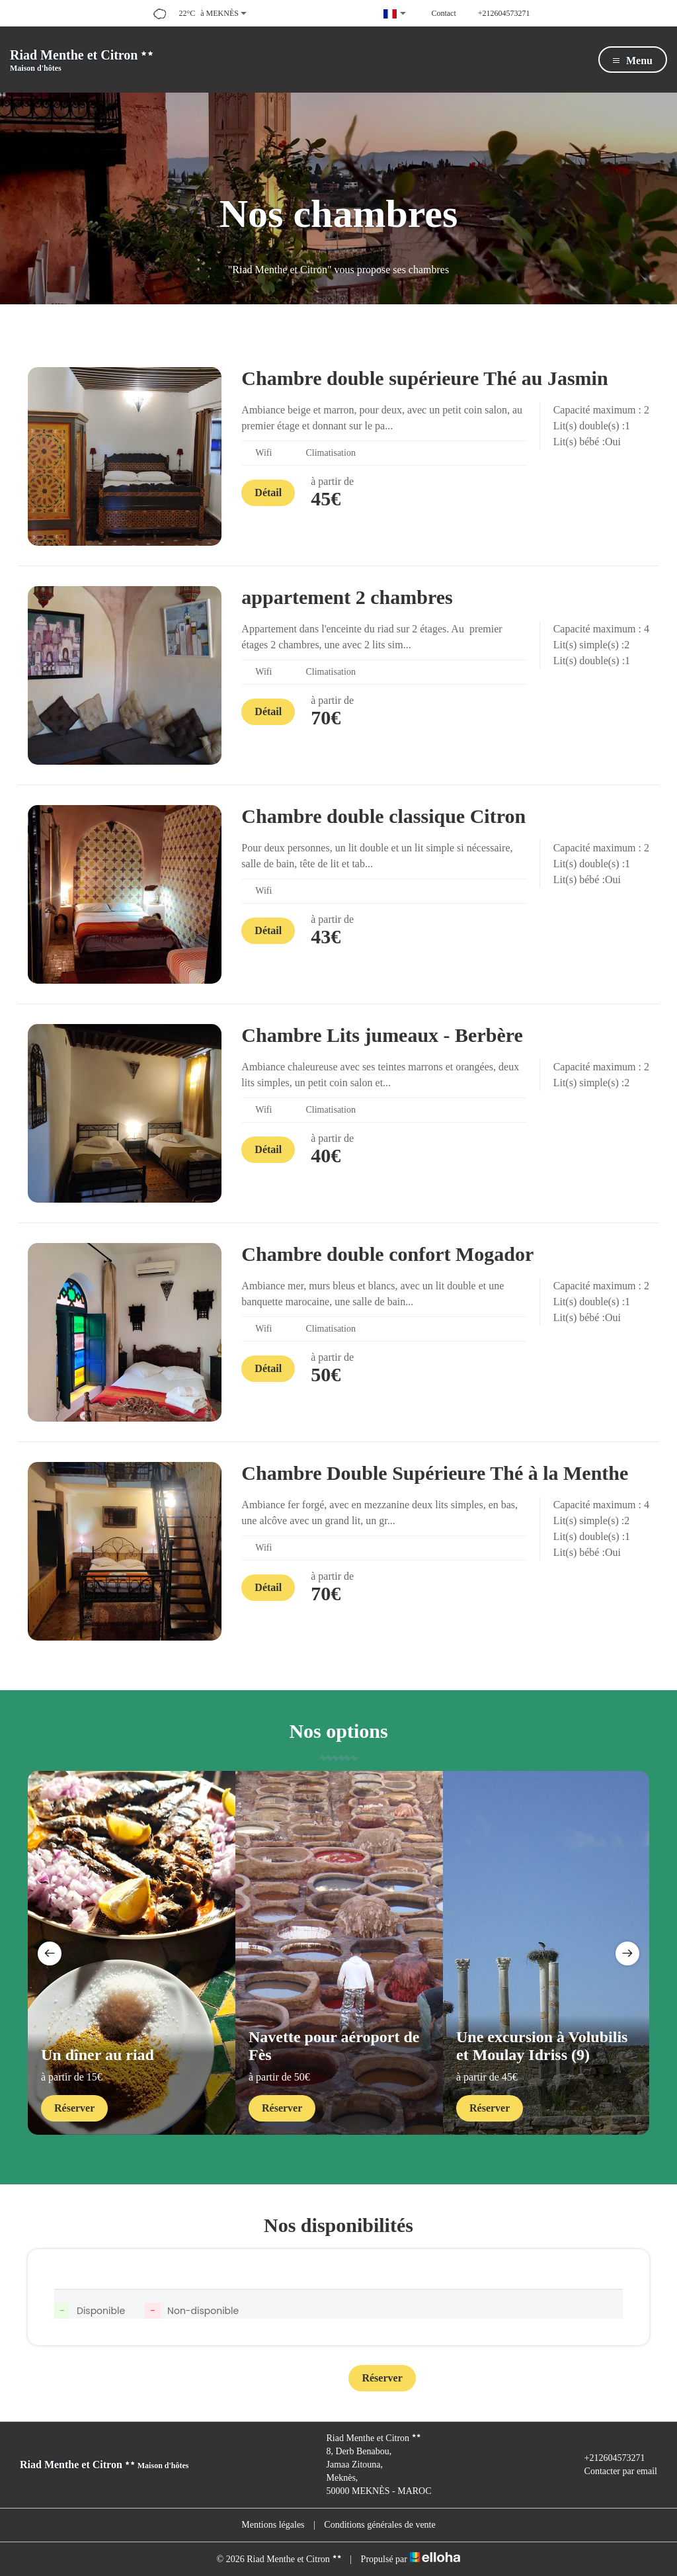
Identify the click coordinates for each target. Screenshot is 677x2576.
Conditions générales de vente (379, 2525)
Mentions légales (272, 2525)
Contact (293, 2379)
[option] (131, 1953)
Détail (268, 492)
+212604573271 (607, 2458)
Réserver (74, 2108)
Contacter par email (613, 2471)
